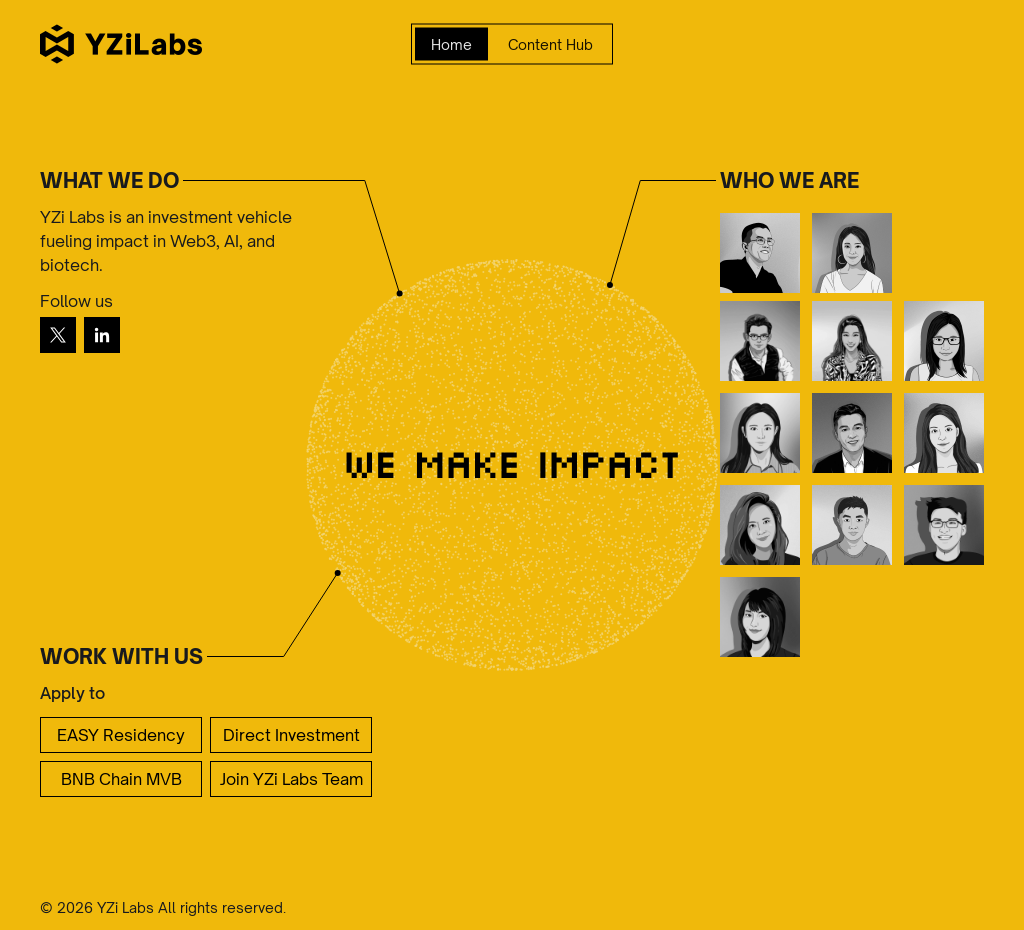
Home (451, 44)
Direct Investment (291, 735)
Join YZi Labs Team (291, 779)
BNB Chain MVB (121, 779)
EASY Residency (121, 735)
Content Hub (550, 44)
